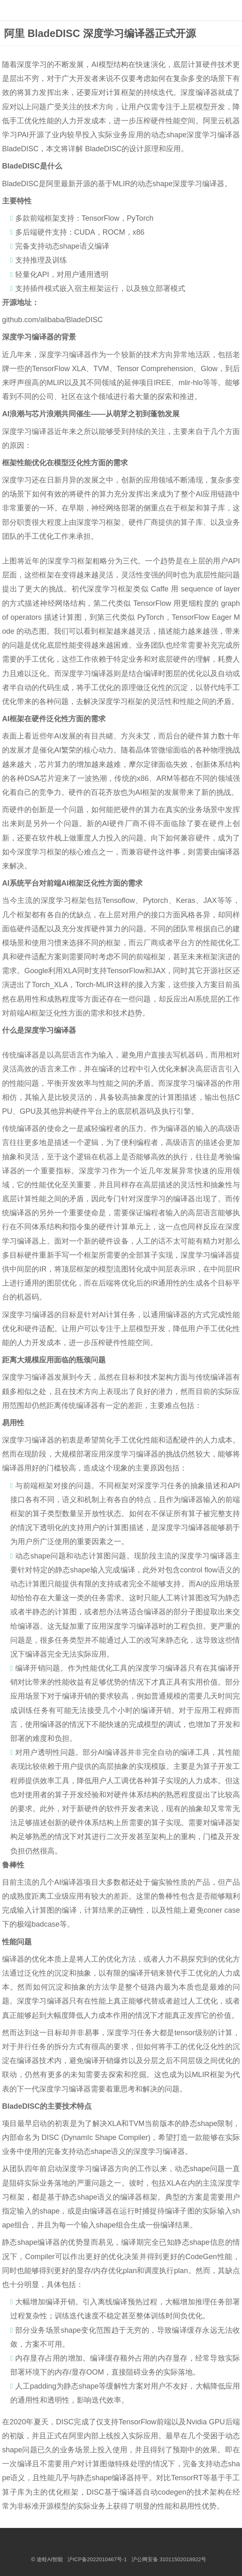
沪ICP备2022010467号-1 (97, 2559)
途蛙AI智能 (50, 2559)
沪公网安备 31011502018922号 (169, 2559)
